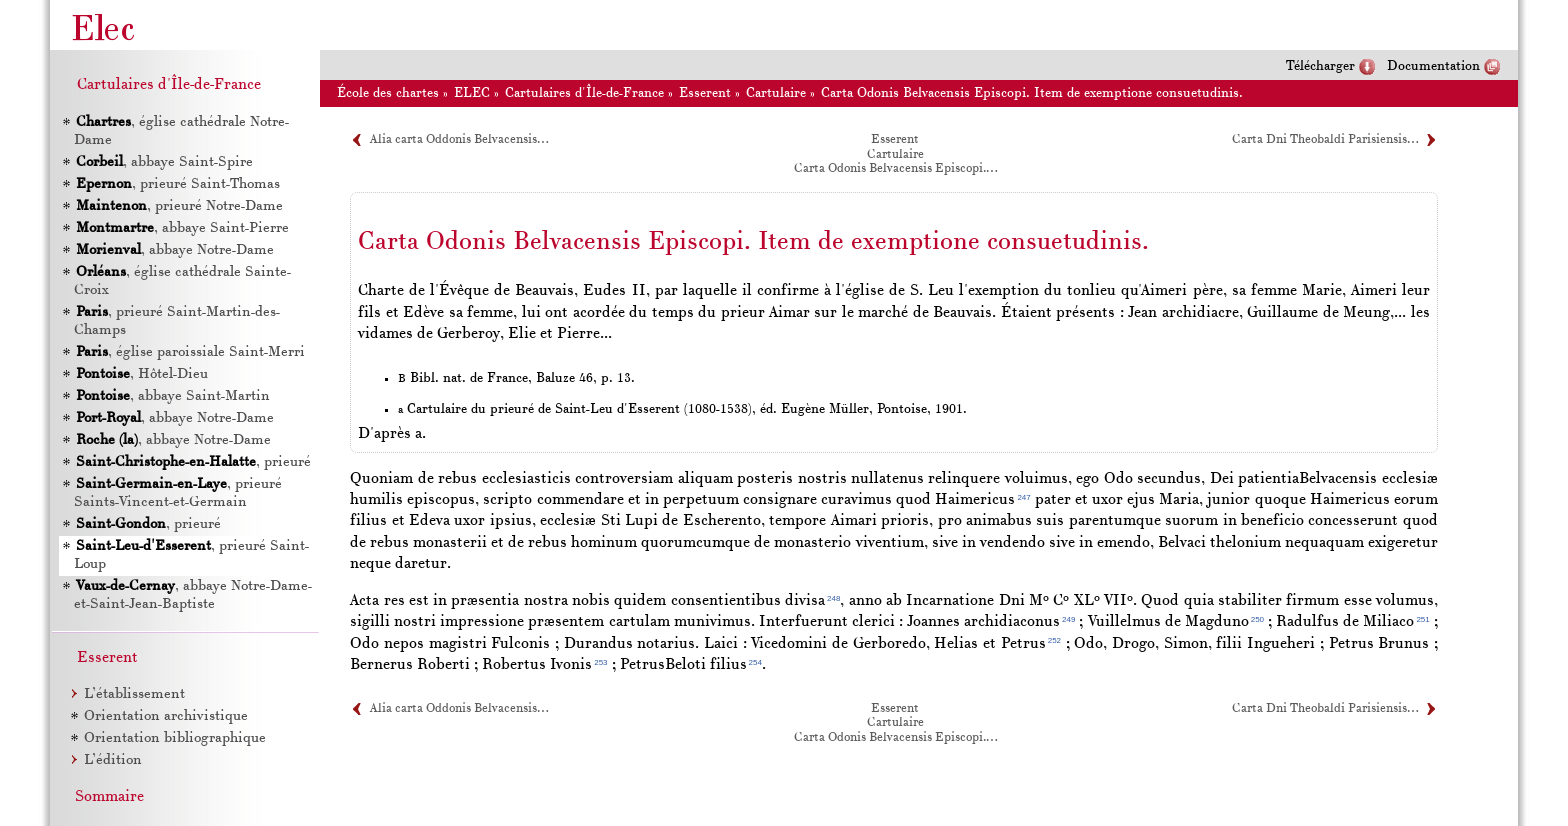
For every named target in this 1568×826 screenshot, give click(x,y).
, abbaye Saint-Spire (164, 162)
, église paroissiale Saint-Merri (190, 352)
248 (833, 598)
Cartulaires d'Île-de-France (584, 93)
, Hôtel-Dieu (142, 374)
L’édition (113, 760)
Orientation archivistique (166, 716)
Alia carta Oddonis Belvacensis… (459, 140)
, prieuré (193, 462)
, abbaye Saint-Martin (173, 396)
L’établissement (134, 694)
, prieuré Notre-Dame (179, 206)
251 (1422, 619)
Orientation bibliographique (175, 738)
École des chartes (388, 93)
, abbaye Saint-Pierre (182, 228)
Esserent (705, 93)
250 (1257, 619)
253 (600, 662)
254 (755, 662)
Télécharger (1320, 66)
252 (1054, 640)
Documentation (1433, 66)
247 (1023, 497)
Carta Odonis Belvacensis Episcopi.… (895, 169)
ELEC (472, 93)
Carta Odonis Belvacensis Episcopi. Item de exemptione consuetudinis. (1032, 93)
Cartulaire (776, 93)
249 (1068, 619)
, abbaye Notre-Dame (175, 250)
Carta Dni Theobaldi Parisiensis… (1325, 140)
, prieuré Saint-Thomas (178, 184)
